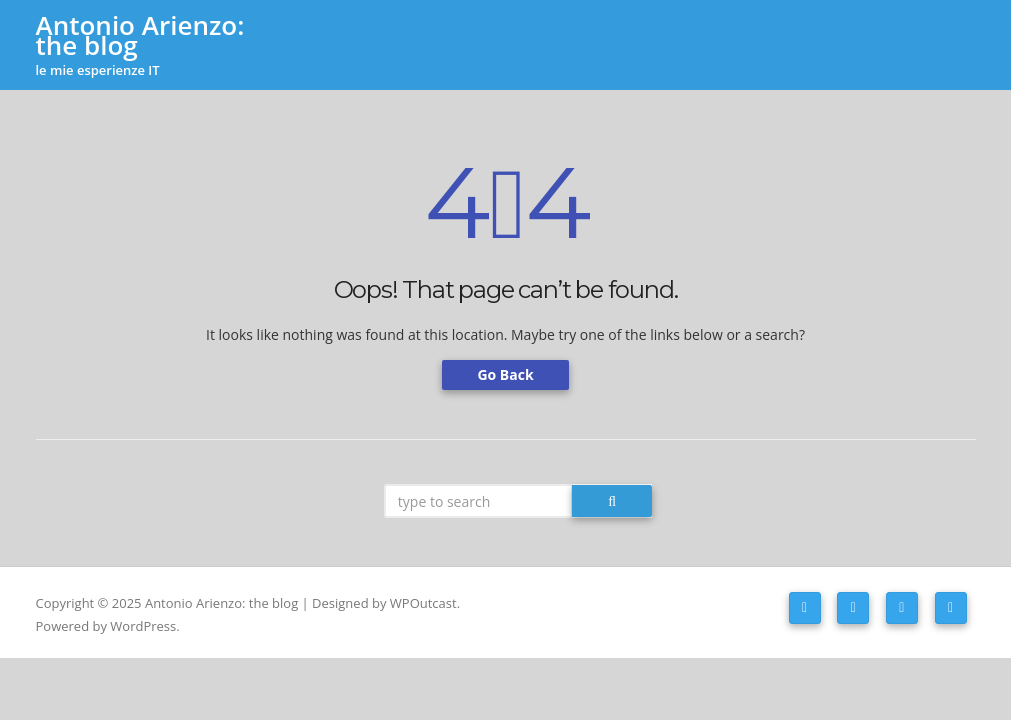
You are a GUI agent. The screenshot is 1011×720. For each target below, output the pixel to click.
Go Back (505, 374)
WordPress (143, 626)
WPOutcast (423, 603)
